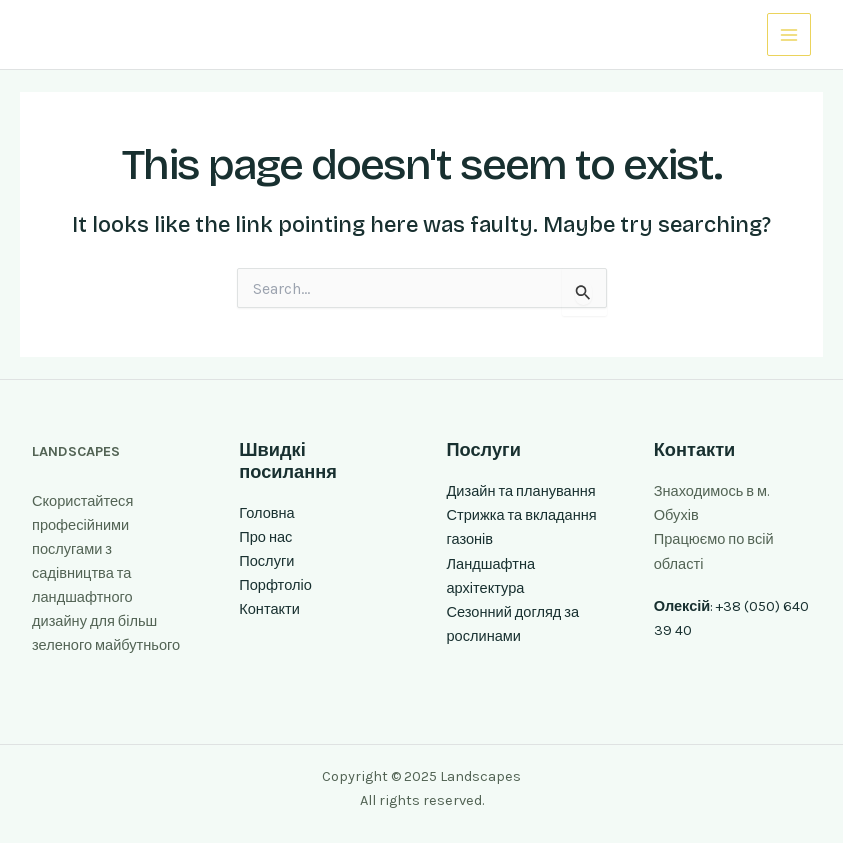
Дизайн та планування (521, 491)
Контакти (269, 609)
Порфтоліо (275, 585)
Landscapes (101, 34)
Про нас (265, 537)
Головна (266, 513)
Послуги (266, 561)
